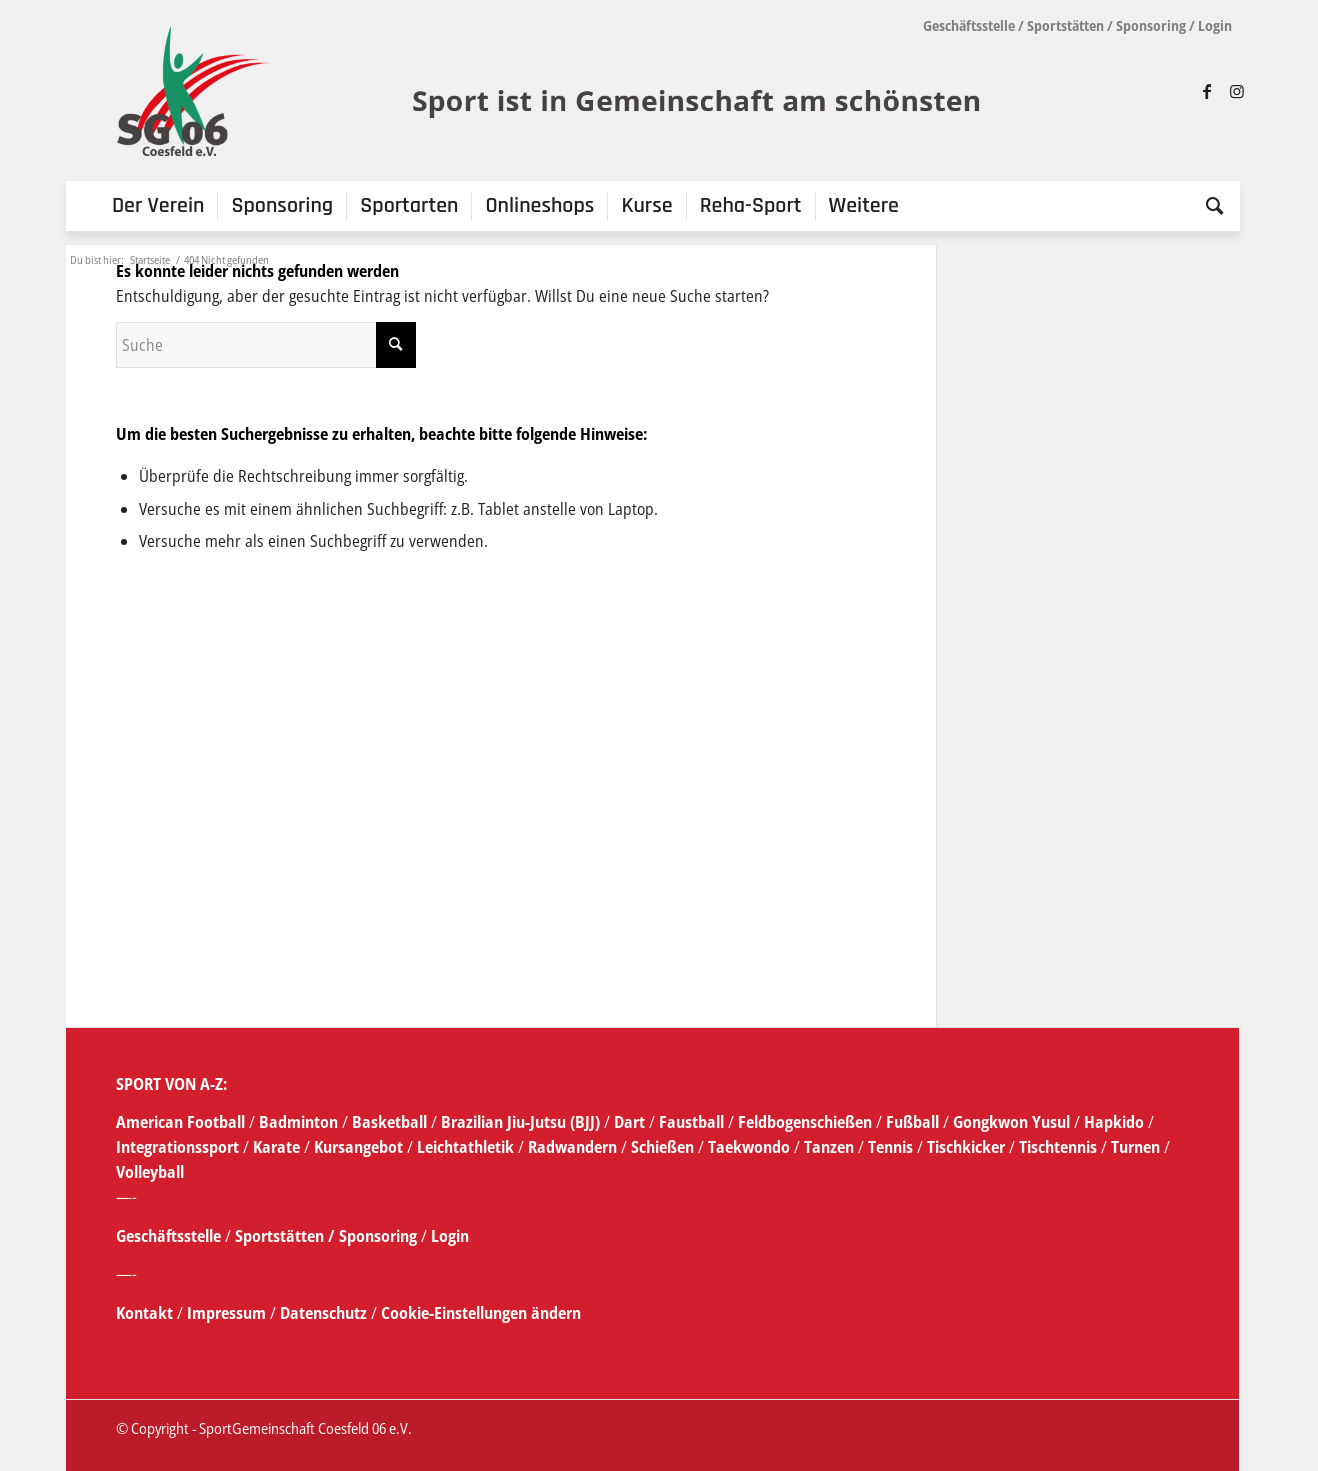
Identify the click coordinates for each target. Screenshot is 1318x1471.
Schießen (662, 1147)
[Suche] (1208, 206)
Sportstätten (1065, 25)
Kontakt (146, 1313)
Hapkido (1114, 1122)
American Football (180, 1122)
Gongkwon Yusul (1011, 1122)
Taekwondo (749, 1147)
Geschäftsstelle (969, 25)
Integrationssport (177, 1147)
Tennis (890, 1147)
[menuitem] (158, 206)
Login (1215, 25)
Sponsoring (1151, 25)
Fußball (914, 1122)
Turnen (1135, 1147)
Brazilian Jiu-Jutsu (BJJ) (520, 1122)
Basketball (391, 1122)
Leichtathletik (463, 1147)
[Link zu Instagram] (1237, 91)
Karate (276, 1147)
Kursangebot (358, 1147)
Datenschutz (323, 1313)
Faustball (691, 1122)
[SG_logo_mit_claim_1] (551, 91)
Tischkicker (966, 1147)
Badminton (300, 1122)
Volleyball (150, 1172)
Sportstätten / (285, 1236)
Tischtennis (1058, 1147)
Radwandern (572, 1147)
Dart (629, 1122)
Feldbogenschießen (805, 1122)
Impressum (228, 1313)
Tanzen (829, 1147)
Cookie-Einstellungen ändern (481, 1313)
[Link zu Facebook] (1207, 91)
